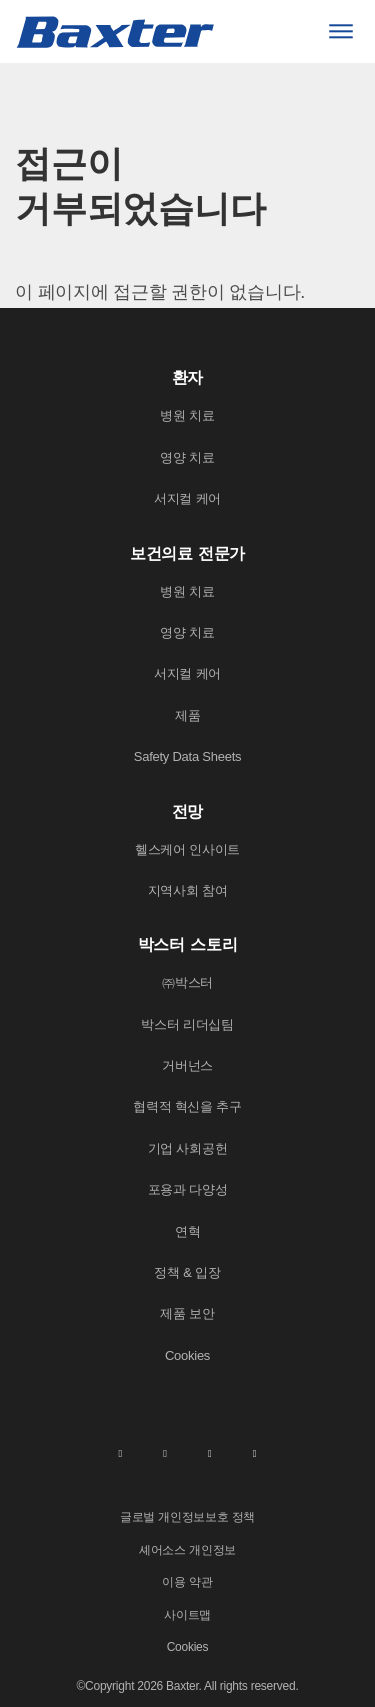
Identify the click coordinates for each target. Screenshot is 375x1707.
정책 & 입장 (187, 1272)
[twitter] (210, 1453)
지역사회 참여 (188, 890)
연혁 (188, 1231)
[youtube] (255, 1453)
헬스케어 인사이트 (187, 849)
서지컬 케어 (187, 498)
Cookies (187, 1355)
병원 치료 (187, 415)
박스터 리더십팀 (187, 1024)
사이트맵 (187, 1615)
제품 (188, 715)
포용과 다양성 (188, 1189)
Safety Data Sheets (188, 756)
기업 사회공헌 (188, 1148)
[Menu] (340, 31)
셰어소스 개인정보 (187, 1550)
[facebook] (165, 1453)
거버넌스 (187, 1065)
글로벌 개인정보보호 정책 (187, 1517)
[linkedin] (120, 1453)
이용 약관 (187, 1582)
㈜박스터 (187, 982)
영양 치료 (187, 457)
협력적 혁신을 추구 (187, 1106)
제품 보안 (187, 1313)
